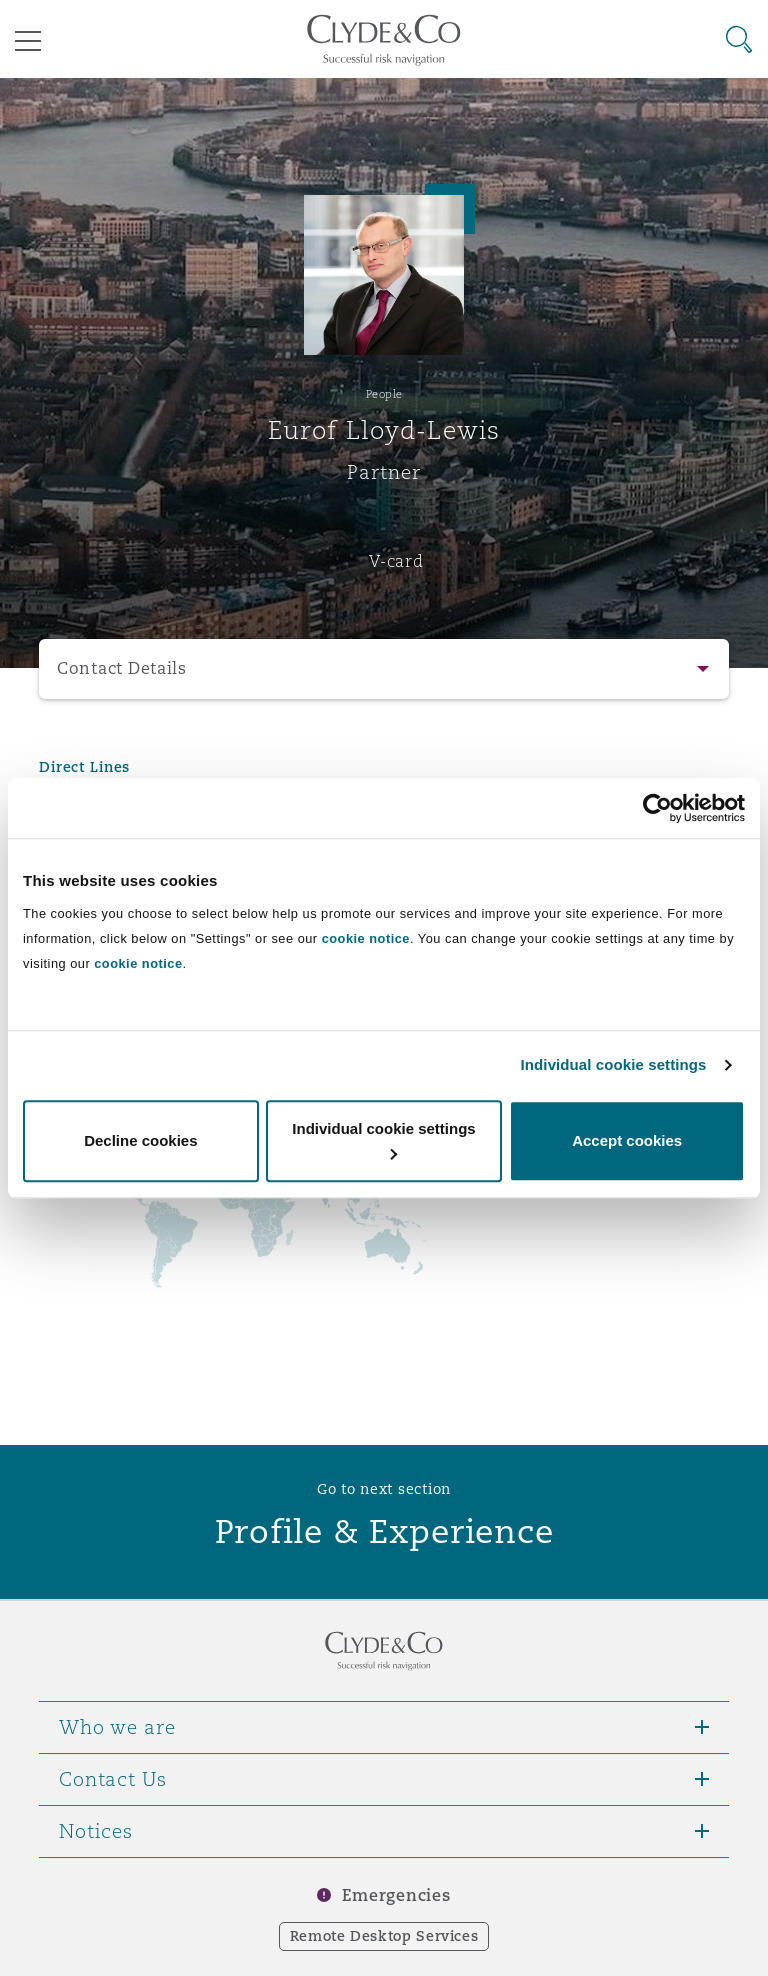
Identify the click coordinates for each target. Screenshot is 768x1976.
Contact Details (122, 668)
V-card (396, 561)
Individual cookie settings (614, 1064)
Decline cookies (140, 1140)
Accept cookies (627, 1140)
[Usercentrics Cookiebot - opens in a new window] (657, 808)
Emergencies (396, 1895)
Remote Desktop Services (384, 1936)
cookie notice (366, 938)
